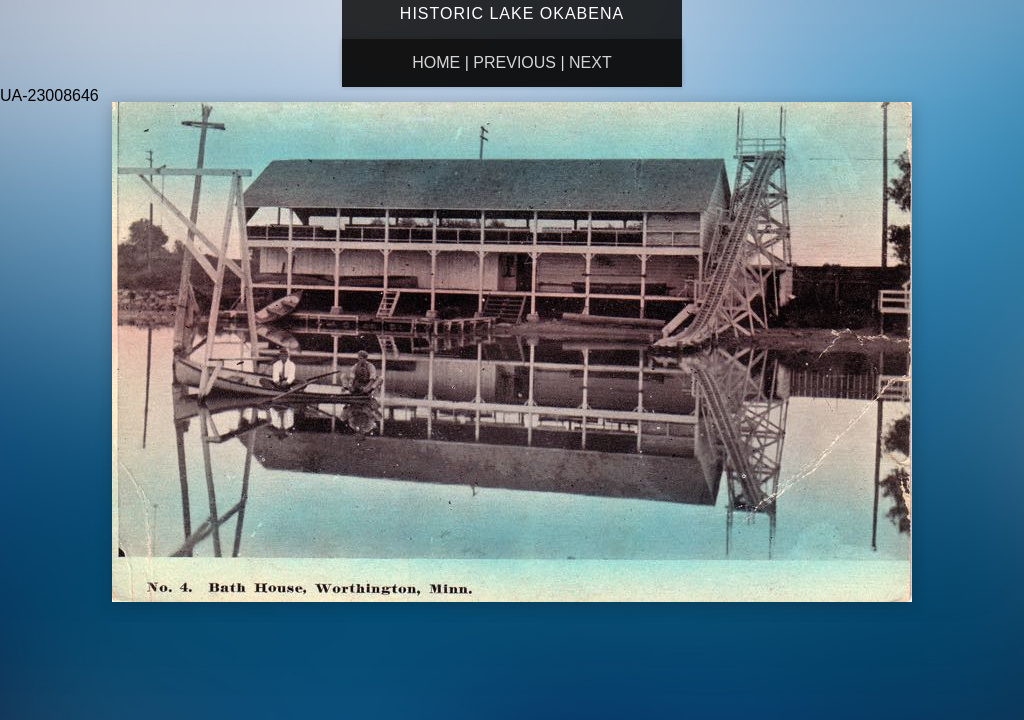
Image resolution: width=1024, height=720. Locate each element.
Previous (514, 62)
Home (436, 62)
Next (590, 62)
